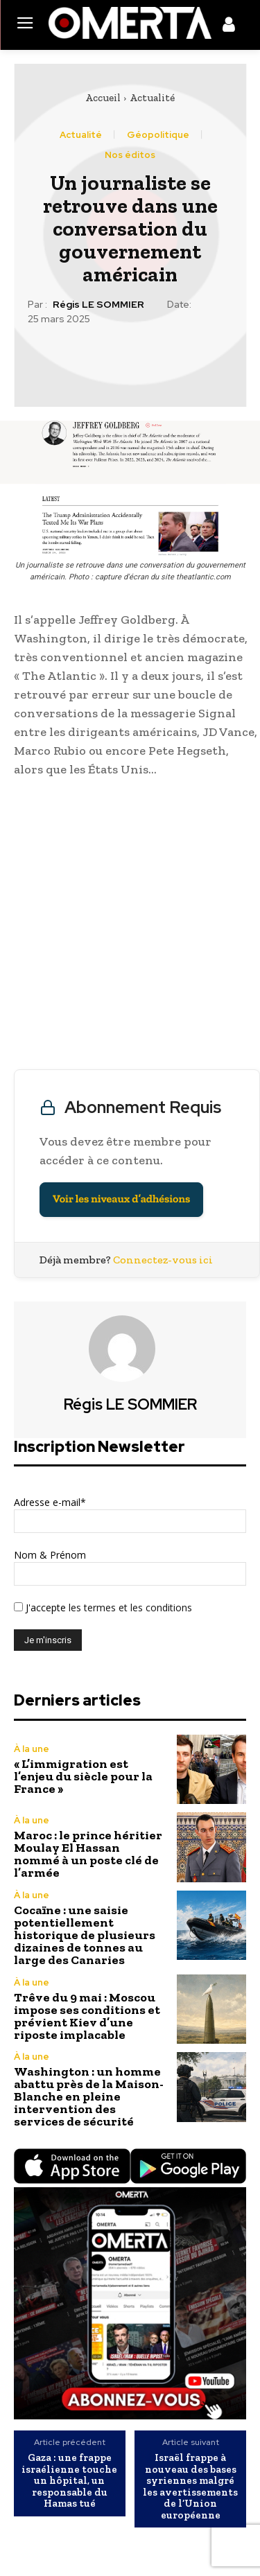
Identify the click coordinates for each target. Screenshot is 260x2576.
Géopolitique (158, 135)
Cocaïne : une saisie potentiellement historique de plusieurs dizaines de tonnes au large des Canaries (84, 1935)
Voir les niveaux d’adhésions (121, 1199)
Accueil (103, 97)
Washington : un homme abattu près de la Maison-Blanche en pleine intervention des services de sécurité (89, 2096)
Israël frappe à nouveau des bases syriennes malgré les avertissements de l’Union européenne (190, 2486)
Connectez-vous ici (163, 1259)
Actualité (152, 97)
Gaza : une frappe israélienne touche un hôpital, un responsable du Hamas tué (69, 2480)
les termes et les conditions (129, 1607)
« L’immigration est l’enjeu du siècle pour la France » (83, 1776)
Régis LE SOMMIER (98, 304)
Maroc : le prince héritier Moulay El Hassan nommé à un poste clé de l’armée (88, 1854)
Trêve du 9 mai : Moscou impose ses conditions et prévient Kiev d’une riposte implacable (87, 2016)
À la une (31, 1748)
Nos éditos (130, 155)
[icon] (228, 27)
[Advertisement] (130, 927)
